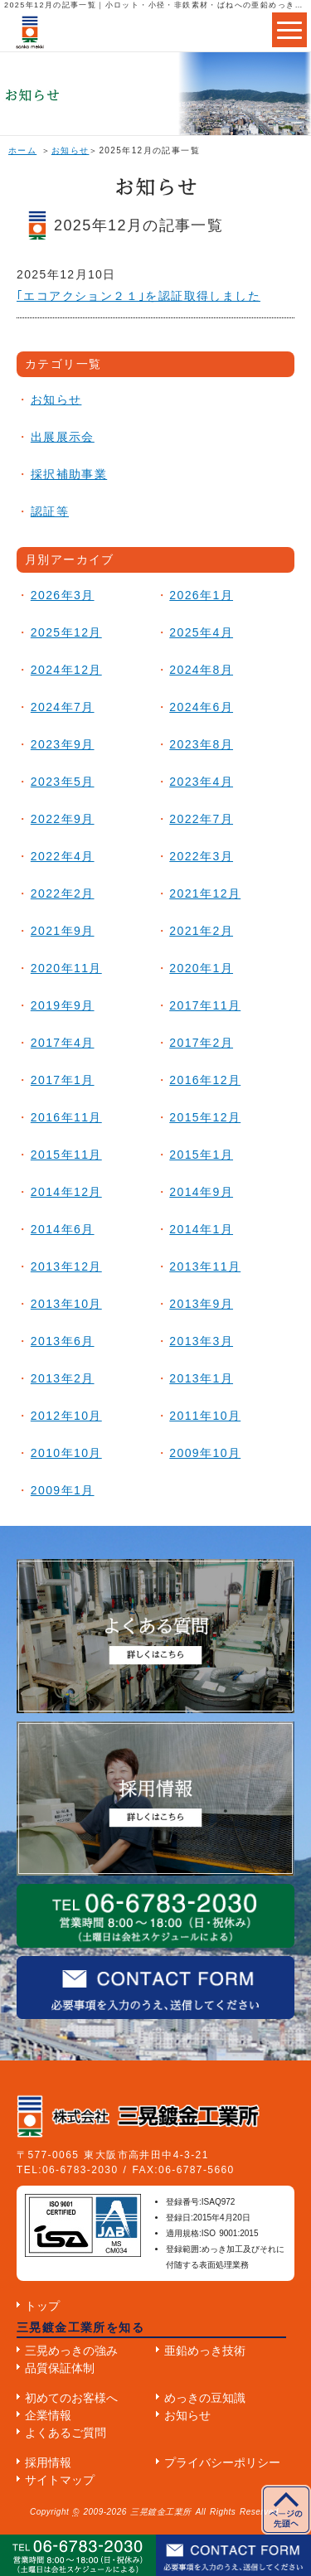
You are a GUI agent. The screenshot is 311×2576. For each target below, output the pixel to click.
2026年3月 (63, 595)
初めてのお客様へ (71, 2397)
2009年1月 (63, 1490)
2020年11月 (66, 968)
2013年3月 (201, 1341)
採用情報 (48, 2462)
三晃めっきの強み (71, 2350)
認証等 (50, 511)
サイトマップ (60, 2479)
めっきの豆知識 (204, 2397)
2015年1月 (201, 1154)
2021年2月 (201, 930)
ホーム (22, 150)
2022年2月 (63, 893)
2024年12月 (66, 669)
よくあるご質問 (65, 2432)
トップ (42, 2305)
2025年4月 (201, 632)
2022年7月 (201, 819)
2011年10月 (205, 1415)
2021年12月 (205, 893)
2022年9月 (63, 819)
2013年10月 (66, 1303)
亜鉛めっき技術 (204, 2350)
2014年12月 (66, 1191)
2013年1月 (201, 1378)
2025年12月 (66, 632)
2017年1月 (63, 1080)
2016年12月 (205, 1080)
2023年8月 (201, 744)
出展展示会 (63, 436)
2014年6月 (63, 1229)
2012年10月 (66, 1415)
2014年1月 (201, 1229)
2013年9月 (201, 1303)
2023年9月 (63, 744)
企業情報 (48, 2415)
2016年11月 (66, 1117)
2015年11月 (66, 1154)
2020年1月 (201, 968)
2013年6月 (63, 1341)
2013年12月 (66, 1266)
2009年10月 (205, 1453)
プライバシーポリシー (222, 2462)
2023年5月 (63, 781)
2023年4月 (201, 781)
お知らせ (70, 150)
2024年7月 (63, 707)
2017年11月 (205, 1005)
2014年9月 (201, 1191)
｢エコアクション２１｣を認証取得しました (138, 296)
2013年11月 (205, 1266)
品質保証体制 (60, 2368)
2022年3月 (201, 856)
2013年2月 (63, 1378)
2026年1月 (201, 595)
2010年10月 (66, 1453)
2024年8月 (201, 669)
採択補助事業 (69, 474)
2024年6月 (201, 707)
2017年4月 (63, 1042)
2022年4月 (63, 856)
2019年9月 (63, 1005)
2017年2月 (201, 1042)
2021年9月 (63, 930)
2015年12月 (205, 1117)
